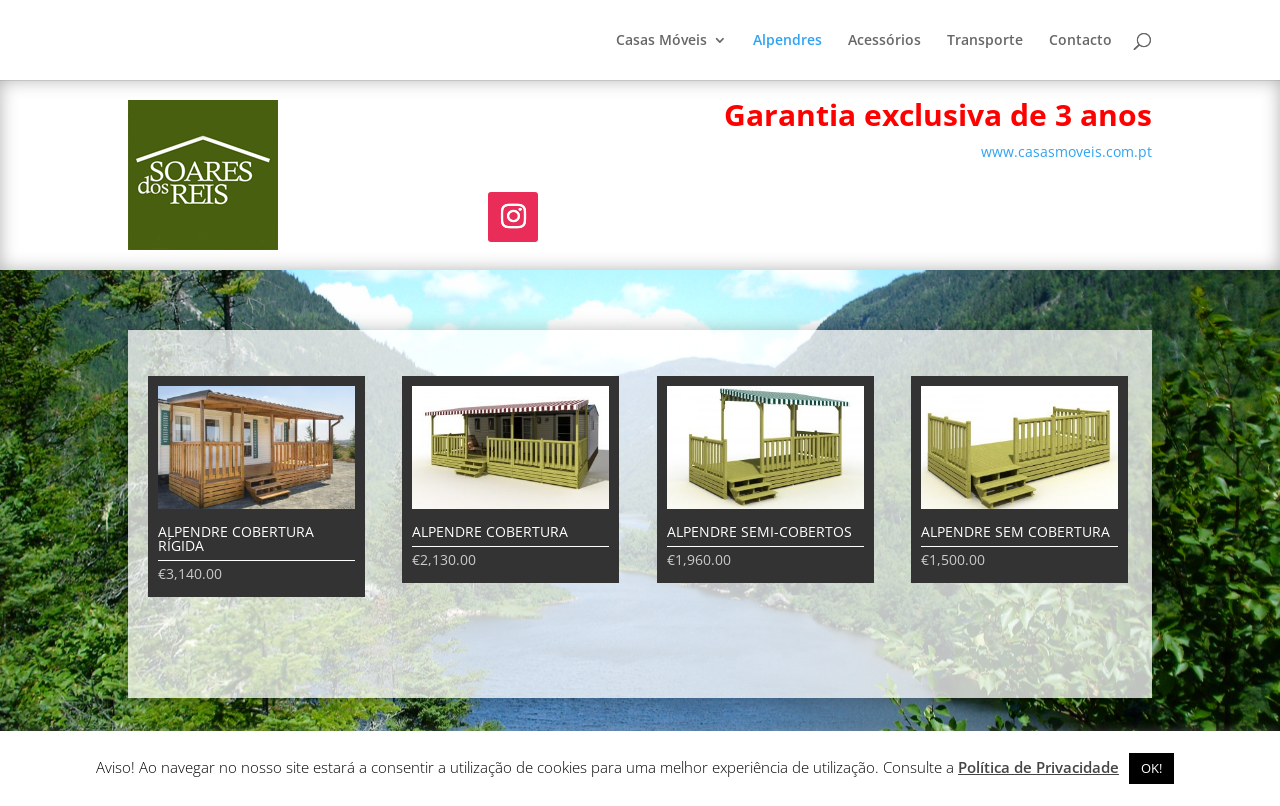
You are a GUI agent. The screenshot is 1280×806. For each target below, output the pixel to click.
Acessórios (884, 41)
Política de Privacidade (1038, 767)
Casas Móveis (661, 41)
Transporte (985, 41)
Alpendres (787, 41)
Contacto (1080, 41)
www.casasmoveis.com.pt (1066, 151)
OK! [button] (1151, 768)
